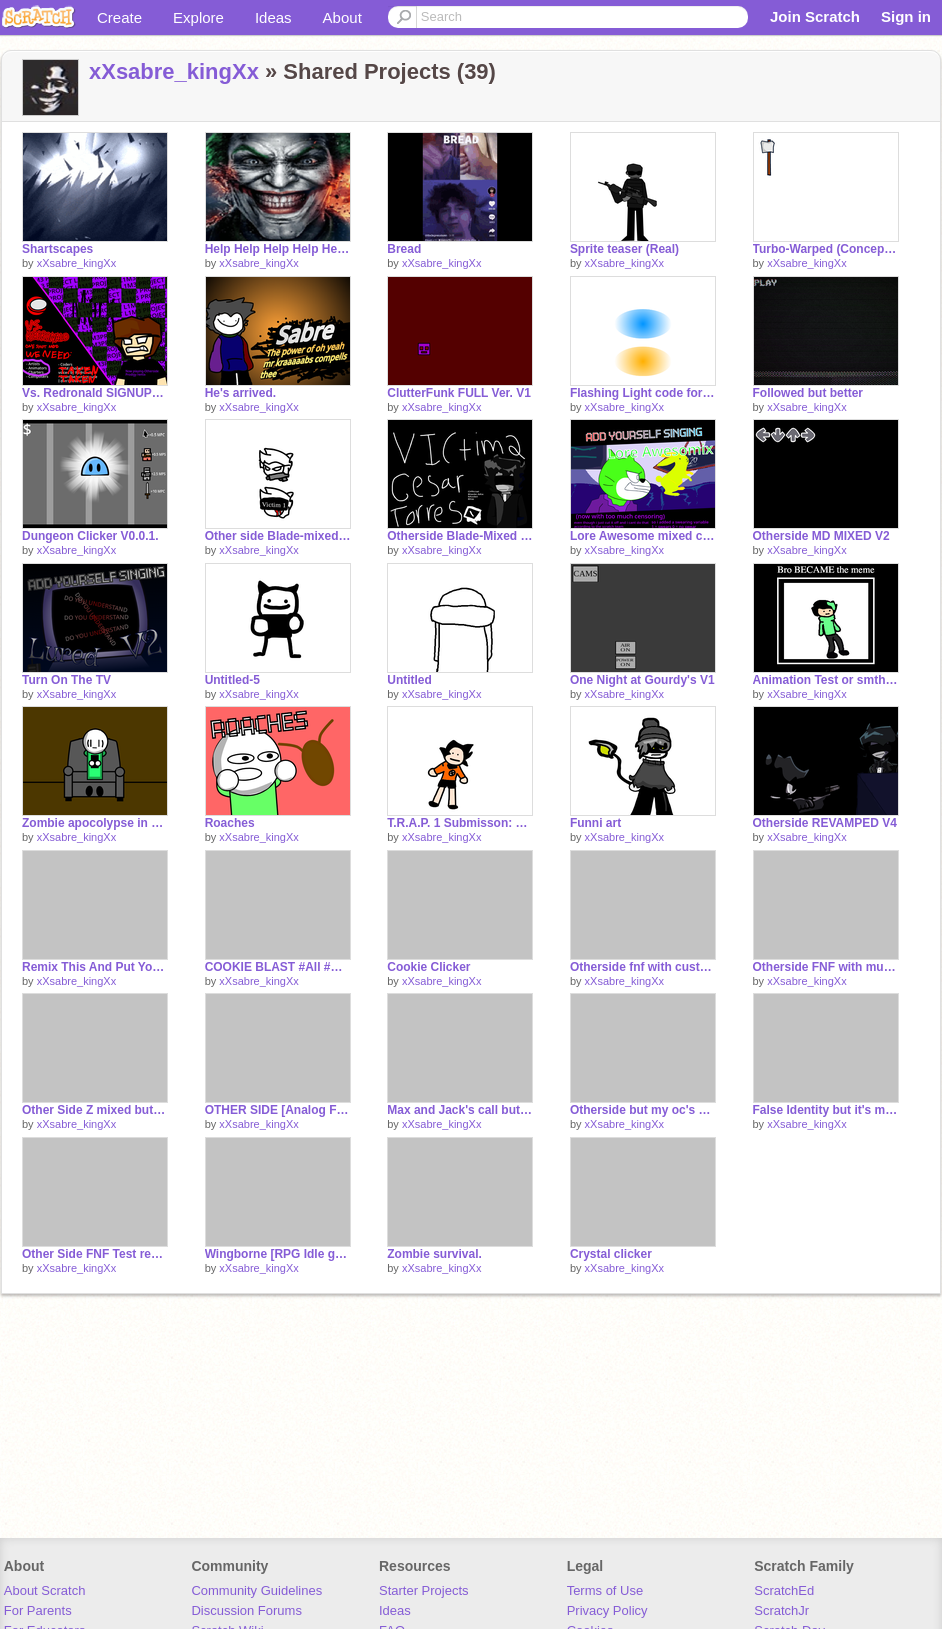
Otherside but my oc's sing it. (643, 1110)
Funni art (595, 823)
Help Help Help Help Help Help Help (278, 249)
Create (119, 17)
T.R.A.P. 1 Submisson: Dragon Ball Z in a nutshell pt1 (460, 823)
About (342, 17)
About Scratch (45, 1590)
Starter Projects (424, 1590)
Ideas (273, 17)
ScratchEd (784, 1590)
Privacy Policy (607, 1610)
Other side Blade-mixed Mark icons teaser (278, 536)
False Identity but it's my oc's (826, 1110)
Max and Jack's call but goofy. (460, 1110)
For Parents (38, 1610)
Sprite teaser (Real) (624, 249)
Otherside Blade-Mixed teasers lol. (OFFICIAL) (460, 536)
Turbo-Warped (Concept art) (826, 249)
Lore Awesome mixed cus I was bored (643, 536)
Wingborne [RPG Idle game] (278, 1254)
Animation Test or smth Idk (826, 680)
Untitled (409, 680)
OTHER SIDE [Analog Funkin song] (278, 1110)
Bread (404, 249)
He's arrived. (240, 393)
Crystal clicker (611, 1254)
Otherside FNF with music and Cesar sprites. (826, 967)
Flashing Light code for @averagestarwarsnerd (643, 393)
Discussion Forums (246, 1610)
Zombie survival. (434, 1254)
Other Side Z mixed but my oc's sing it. (95, 1110)
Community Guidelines (256, 1590)
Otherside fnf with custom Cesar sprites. (643, 967)
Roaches (230, 823)
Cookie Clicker (428, 967)
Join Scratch (815, 16)
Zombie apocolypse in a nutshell (95, 823)
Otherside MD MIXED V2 (821, 536)
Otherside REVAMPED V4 (825, 823)
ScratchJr (781, 1610)
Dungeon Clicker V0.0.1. (90, 536)
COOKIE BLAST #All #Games (278, 967)
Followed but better (808, 393)
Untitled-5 (232, 680)
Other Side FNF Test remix (95, 1254)
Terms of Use (605, 1590)
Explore (198, 17)
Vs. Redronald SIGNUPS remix (95, 393)
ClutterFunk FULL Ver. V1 (459, 393)
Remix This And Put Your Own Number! (95, 967)
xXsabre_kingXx (174, 71)
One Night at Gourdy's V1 (642, 680)
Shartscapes (57, 249)
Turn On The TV (66, 680)
